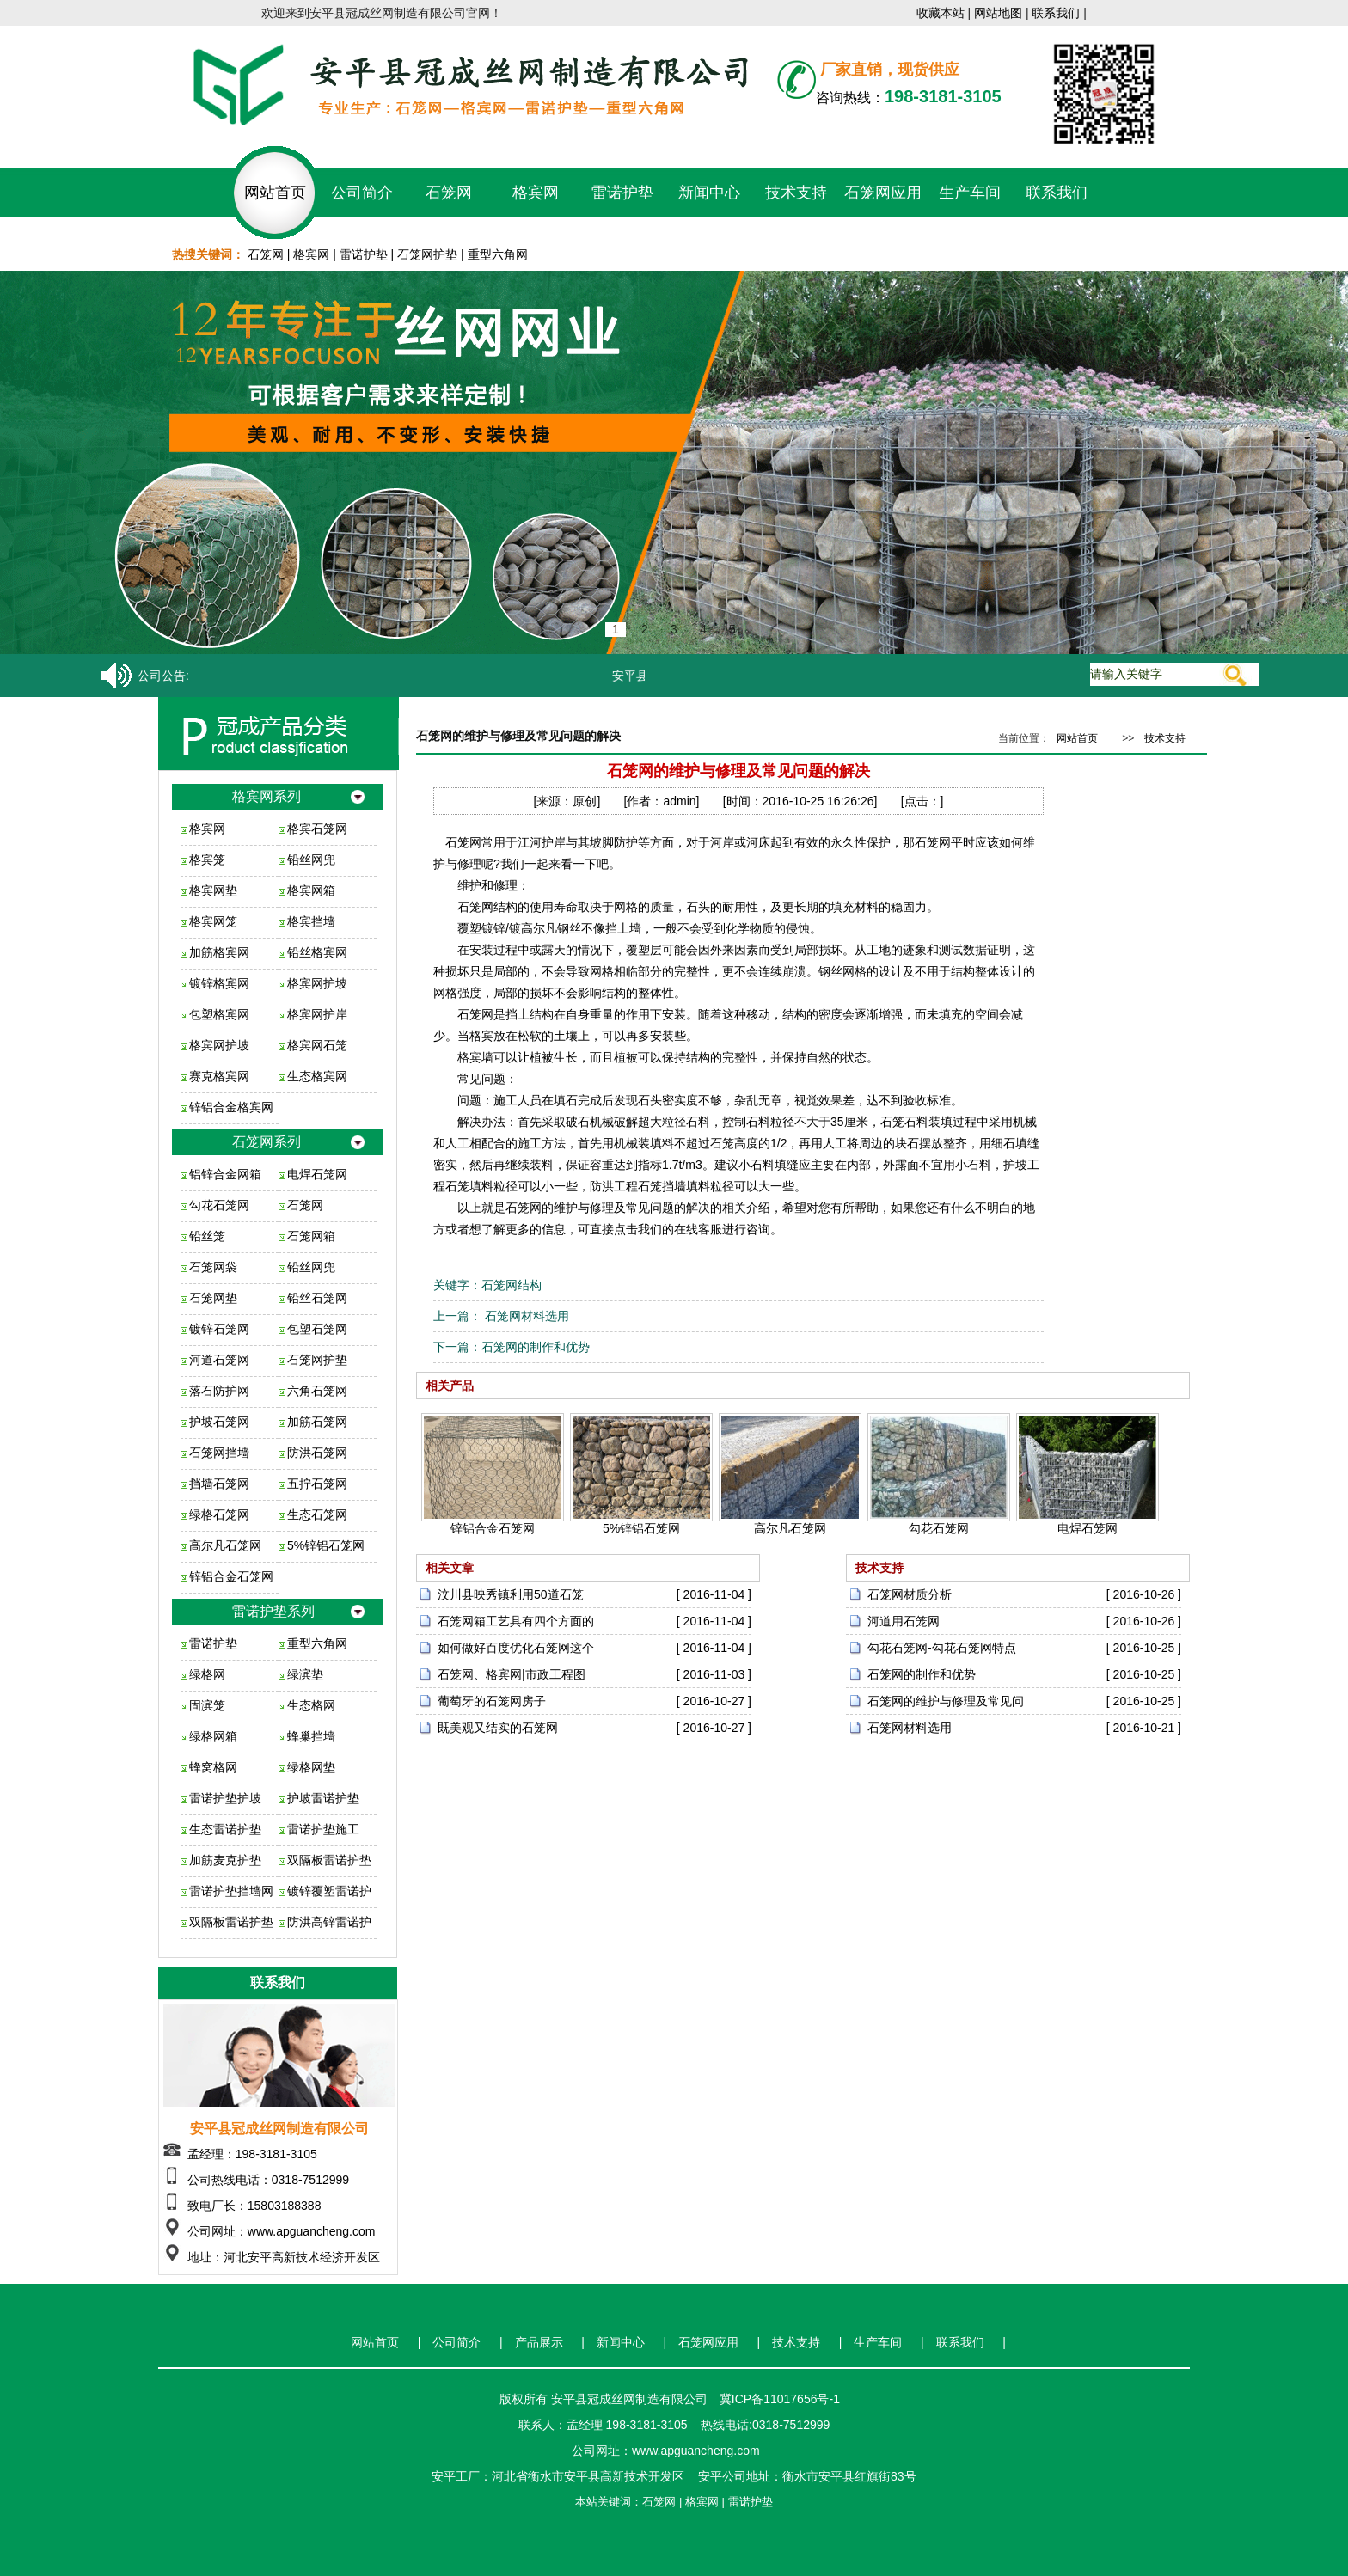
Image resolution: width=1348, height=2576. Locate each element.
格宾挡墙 (311, 921)
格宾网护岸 (317, 1014)
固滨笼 (207, 1705)
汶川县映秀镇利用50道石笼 (511, 1594)
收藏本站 (940, 13)
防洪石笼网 (317, 1452)
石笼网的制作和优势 (535, 1347)
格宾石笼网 (317, 828)
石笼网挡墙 (219, 1452)
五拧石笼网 (317, 1483)
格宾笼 (207, 859)
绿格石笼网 (219, 1514)
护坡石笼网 (219, 1422)
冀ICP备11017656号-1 (780, 2399)
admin (679, 801)
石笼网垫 (213, 1298)
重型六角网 (498, 254)
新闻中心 (709, 192)
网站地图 (998, 13)
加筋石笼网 (317, 1422)
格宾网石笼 (317, 1045)
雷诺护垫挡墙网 (231, 1891)
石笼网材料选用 (525, 1316)
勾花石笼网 (219, 1205)
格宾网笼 (213, 921)
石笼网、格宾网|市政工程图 (511, 1674)
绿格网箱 (213, 1736)
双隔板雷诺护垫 (329, 1860)
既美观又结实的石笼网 (498, 1728)
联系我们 (1056, 13)
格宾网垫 (213, 890)
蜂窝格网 (213, 1767)
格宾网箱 (311, 890)
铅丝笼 (207, 1236)
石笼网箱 (311, 1236)
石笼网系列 (266, 1142)
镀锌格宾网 (219, 983)
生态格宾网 (317, 1076)
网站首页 (275, 192)
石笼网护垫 (427, 254)
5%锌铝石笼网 (326, 1545)
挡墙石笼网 (219, 1483)
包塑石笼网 (317, 1329)
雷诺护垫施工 (323, 1829)
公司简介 (362, 192)
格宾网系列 (266, 796)
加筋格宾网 (219, 952)
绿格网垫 (311, 1767)
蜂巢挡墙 (311, 1736)
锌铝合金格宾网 (231, 1107)
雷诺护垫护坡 (225, 1798)
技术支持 (796, 192)
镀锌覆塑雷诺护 (329, 1891)
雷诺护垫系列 (273, 1611)
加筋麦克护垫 (225, 1860)
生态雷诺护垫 (225, 1829)
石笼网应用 (883, 192)
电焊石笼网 (317, 1174)
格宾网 (535, 192)
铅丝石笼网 (317, 1298)
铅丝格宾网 (317, 952)
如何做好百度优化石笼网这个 (516, 1648)
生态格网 (311, 1705)
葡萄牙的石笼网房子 (492, 1701)
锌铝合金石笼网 (231, 1576)
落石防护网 (219, 1391)
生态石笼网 (317, 1514)
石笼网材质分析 (909, 1594)
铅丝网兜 (311, 859)
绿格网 (207, 1674)
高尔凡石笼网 (225, 1545)
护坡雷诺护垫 (323, 1798)
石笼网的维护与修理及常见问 (945, 1701)
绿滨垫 (305, 1674)
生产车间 (970, 192)
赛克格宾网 (219, 1076)
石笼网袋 (213, 1267)
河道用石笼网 (903, 1621)
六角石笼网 (317, 1391)
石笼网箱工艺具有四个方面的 (516, 1621)
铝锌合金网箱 (225, 1174)
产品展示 (539, 2342)
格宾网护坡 (317, 983)
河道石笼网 (219, 1360)
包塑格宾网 (219, 1014)
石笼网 (449, 192)
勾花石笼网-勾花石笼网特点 (941, 1648)
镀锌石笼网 (219, 1329)
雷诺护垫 (622, 192)
